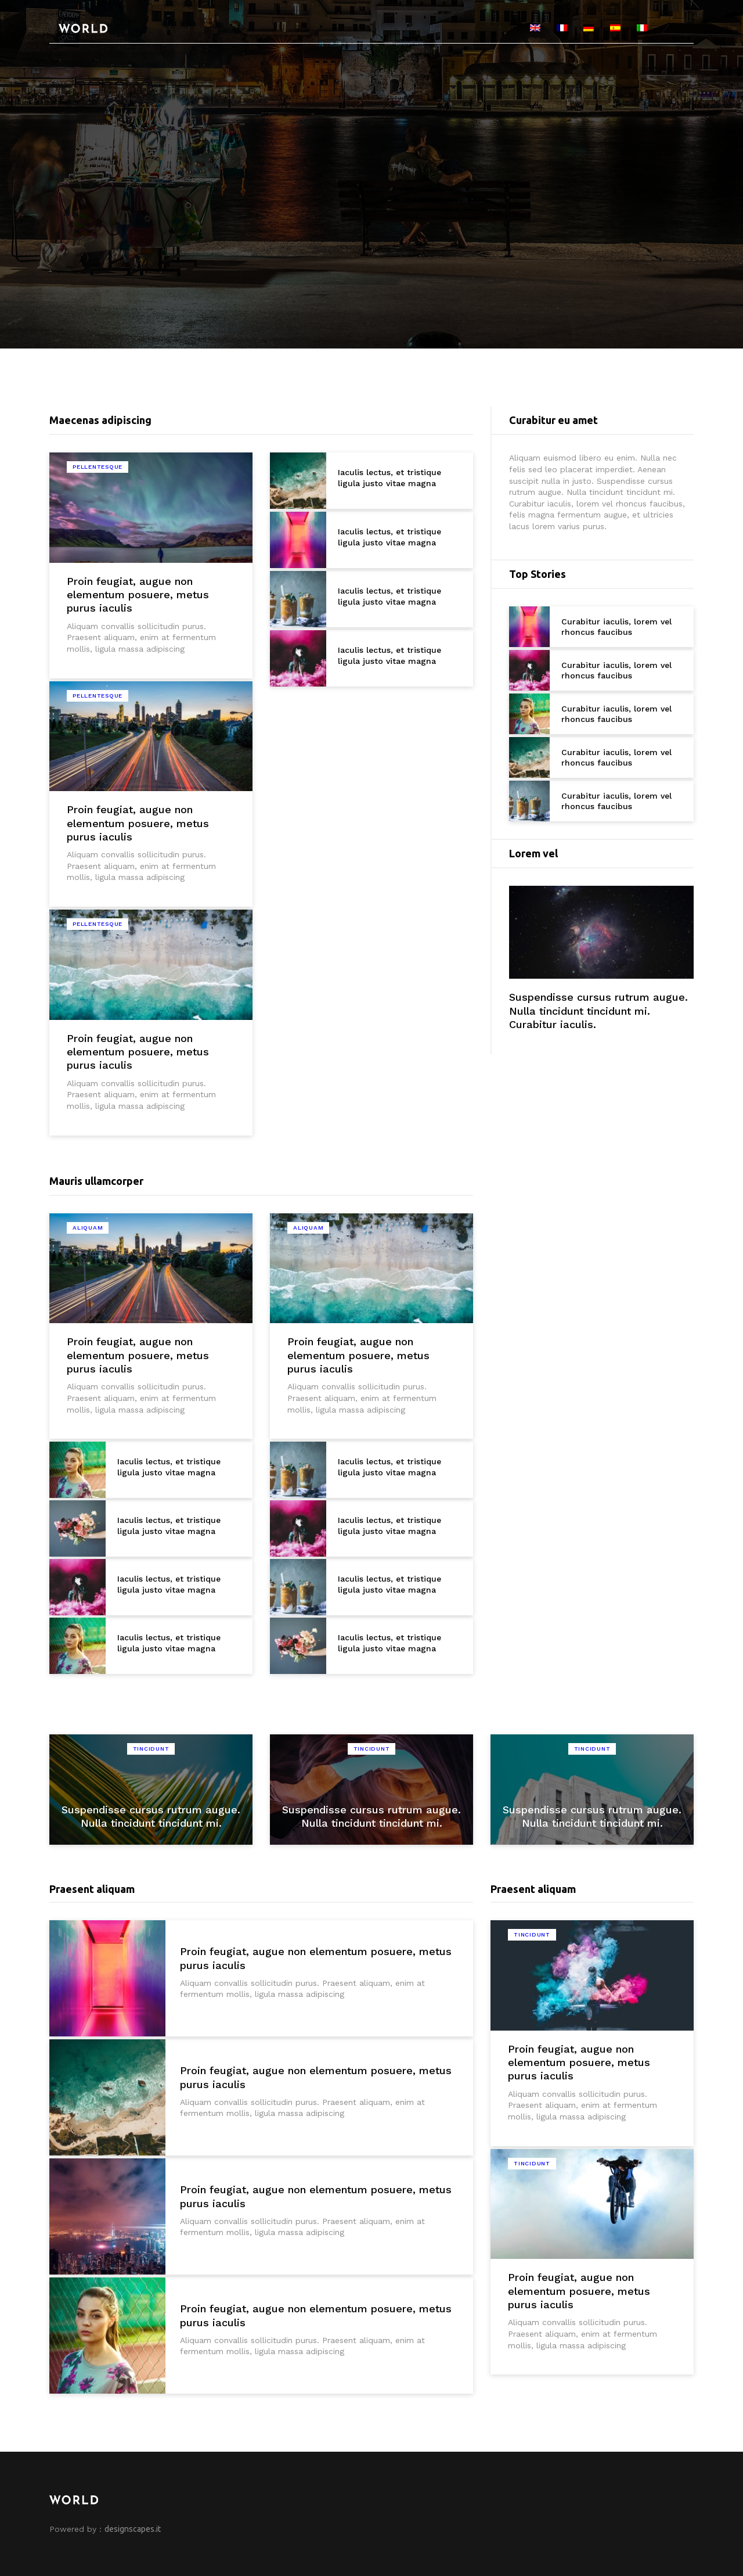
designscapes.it (132, 2529)
